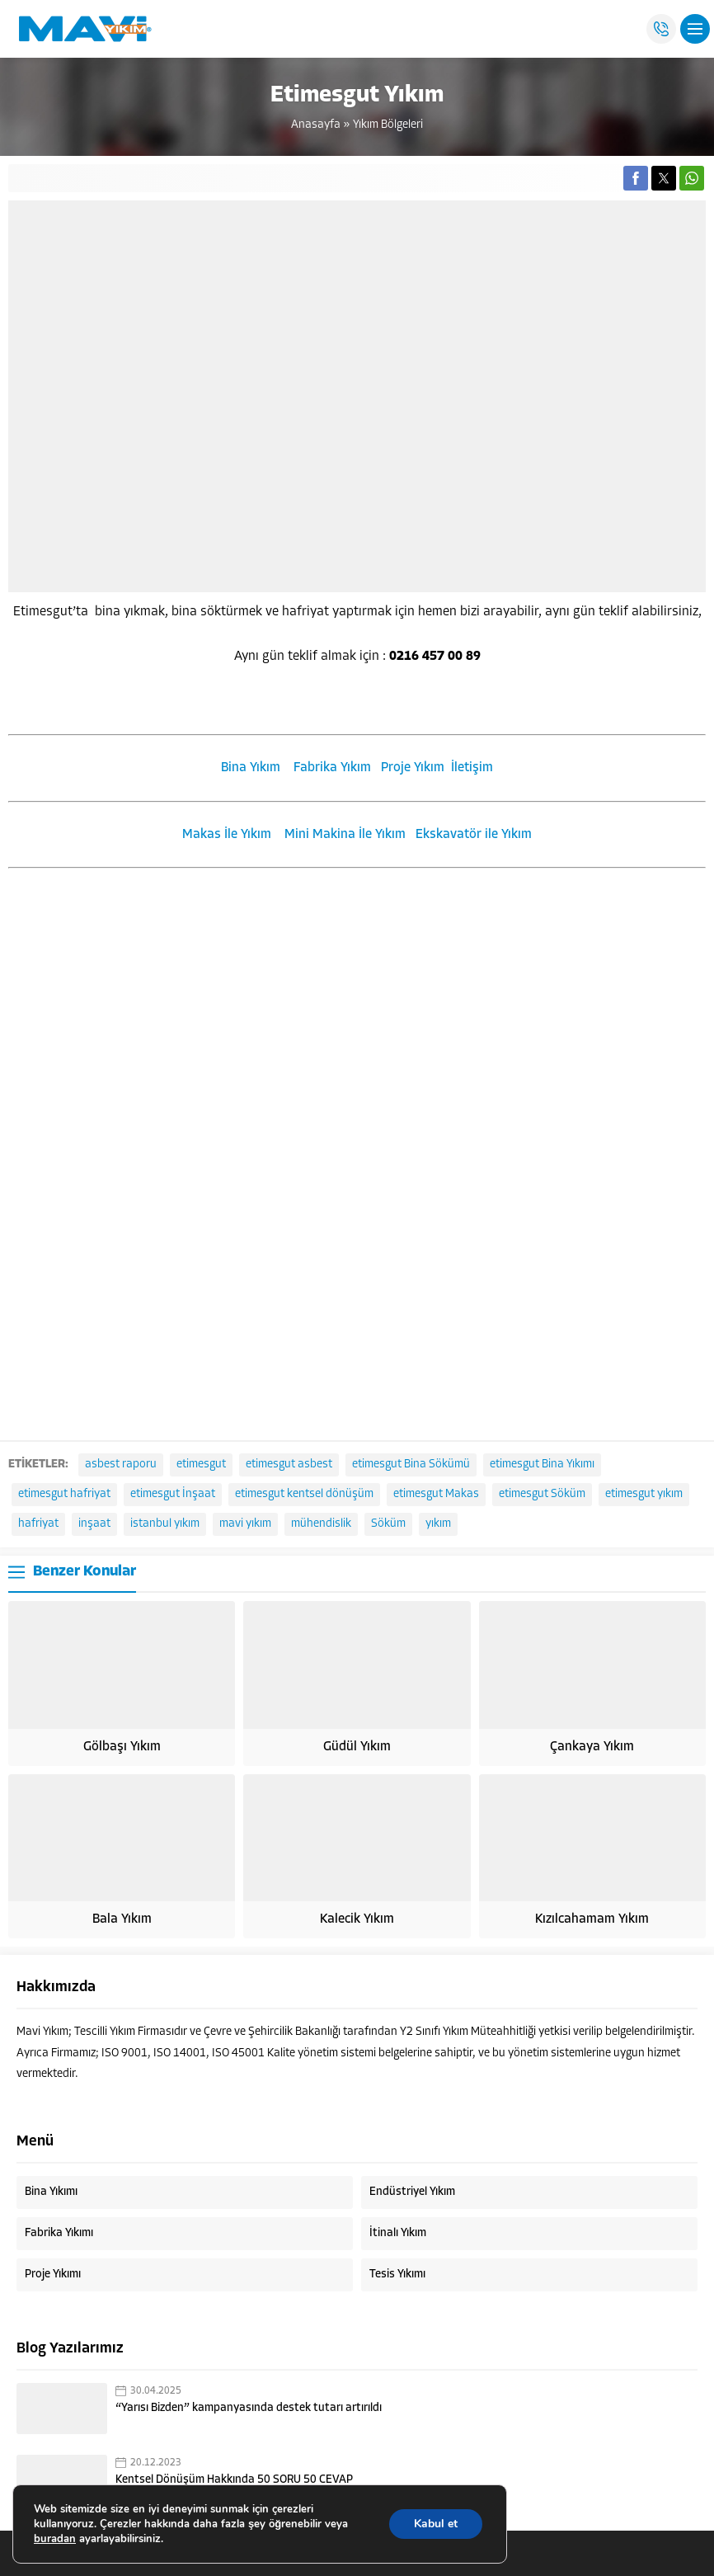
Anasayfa (316, 125)
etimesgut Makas (436, 1494)
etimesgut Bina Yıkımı (542, 1464)
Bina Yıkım (250, 768)
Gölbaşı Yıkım (122, 1747)
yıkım (438, 1524)
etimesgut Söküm (542, 1494)
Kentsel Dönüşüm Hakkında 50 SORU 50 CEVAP (234, 2480)
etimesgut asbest (289, 1464)
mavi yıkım (245, 1524)
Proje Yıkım (412, 768)
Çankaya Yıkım (592, 1747)
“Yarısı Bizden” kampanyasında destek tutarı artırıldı (248, 2408)
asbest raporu (121, 1464)
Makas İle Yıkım (226, 834)
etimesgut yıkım (644, 1494)
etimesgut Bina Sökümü (411, 1464)
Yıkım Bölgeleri (388, 125)
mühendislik (321, 1524)
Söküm (388, 1524)
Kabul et (436, 2523)
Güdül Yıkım (357, 1747)
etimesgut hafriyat (64, 1494)
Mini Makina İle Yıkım (345, 834)
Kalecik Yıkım (357, 1919)
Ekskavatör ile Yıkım (474, 834)
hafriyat (38, 1524)
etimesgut (201, 1464)
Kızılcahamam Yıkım (592, 1919)
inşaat (94, 1524)
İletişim (472, 768)
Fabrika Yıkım (332, 768)
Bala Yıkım (122, 1919)
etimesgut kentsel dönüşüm (304, 1494)
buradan (55, 2538)
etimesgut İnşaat (172, 1494)
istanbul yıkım (165, 1524)
